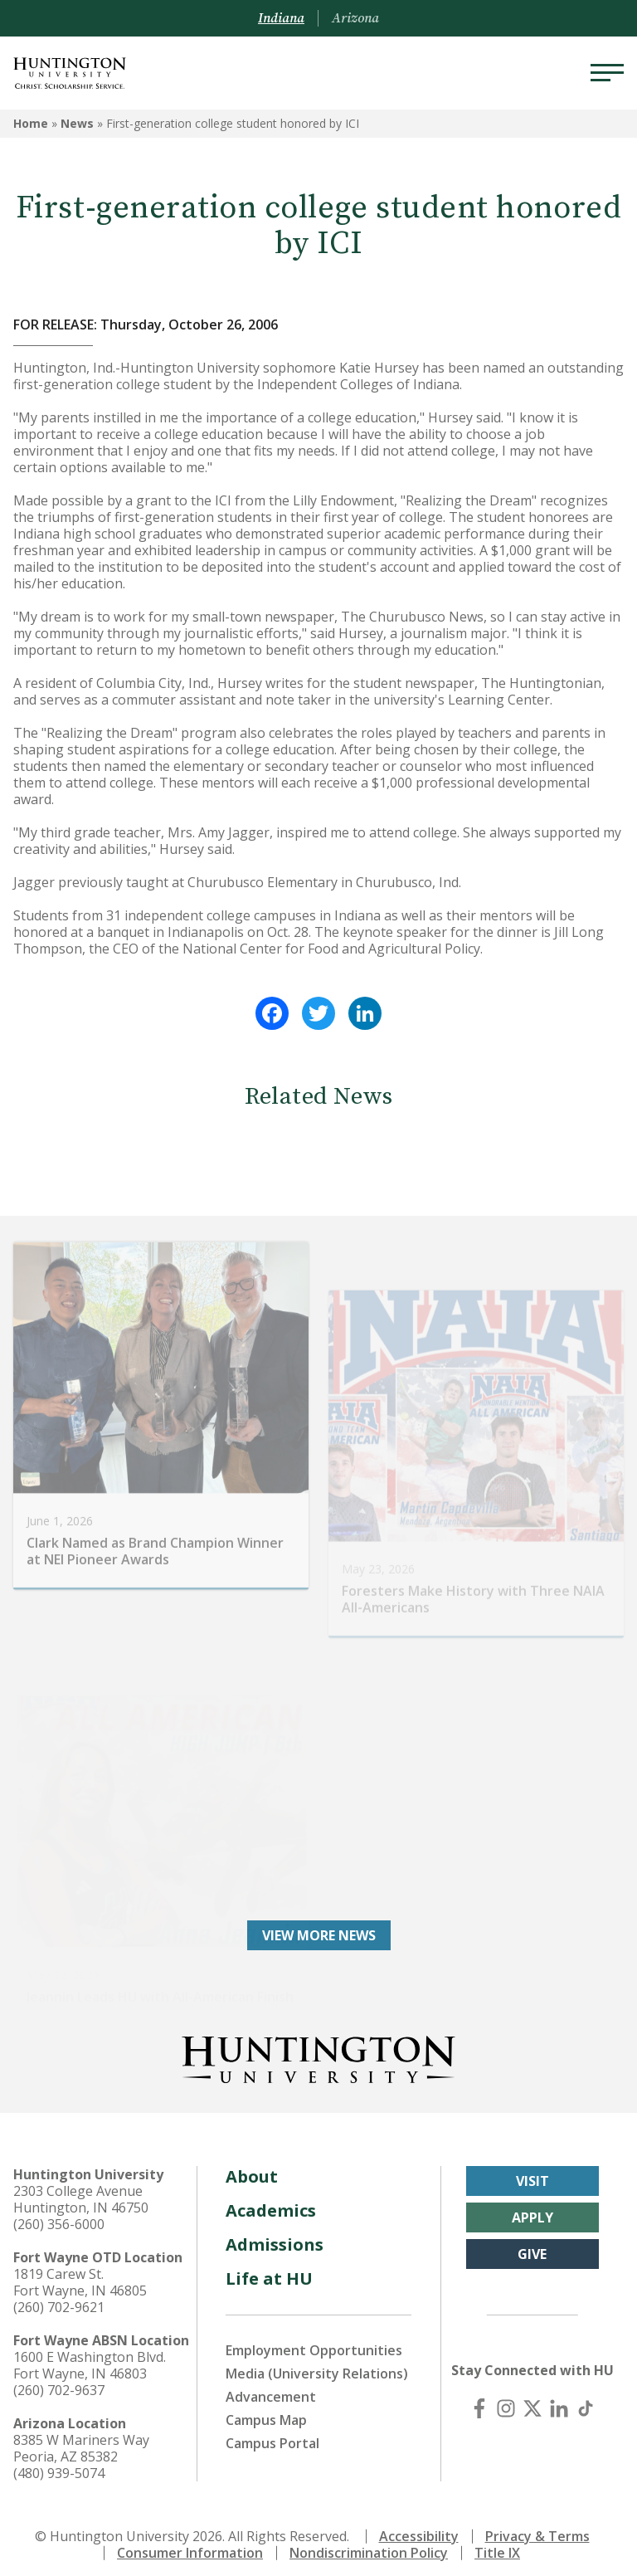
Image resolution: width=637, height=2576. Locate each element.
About (252, 2165)
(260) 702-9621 (59, 2295)
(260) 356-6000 (59, 2212)
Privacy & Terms (537, 2524)
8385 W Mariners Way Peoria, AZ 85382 (81, 2436)
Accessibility (419, 2524)
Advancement (271, 2385)
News (77, 123)
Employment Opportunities (314, 2339)
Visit (532, 2169)
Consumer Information (190, 2541)
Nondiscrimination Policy (368, 2541)
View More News (319, 1924)
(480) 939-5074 (59, 2461)
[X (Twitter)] (532, 2397)
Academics (271, 2199)
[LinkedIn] (559, 2397)
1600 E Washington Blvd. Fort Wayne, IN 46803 (89, 2353)
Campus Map (266, 2408)
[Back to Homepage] (318, 2044)
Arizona (355, 18)
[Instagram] (506, 2397)
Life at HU (269, 2267)
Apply (532, 2206)
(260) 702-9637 (59, 2378)
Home (30, 123)
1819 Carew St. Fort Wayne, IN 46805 (80, 2270)
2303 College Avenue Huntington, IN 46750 (80, 2187)
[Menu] (607, 73)
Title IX (497, 2541)
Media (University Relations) (317, 2362)
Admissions (274, 2233)
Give (532, 2242)
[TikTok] (586, 2397)
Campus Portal (272, 2431)
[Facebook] (479, 2397)
